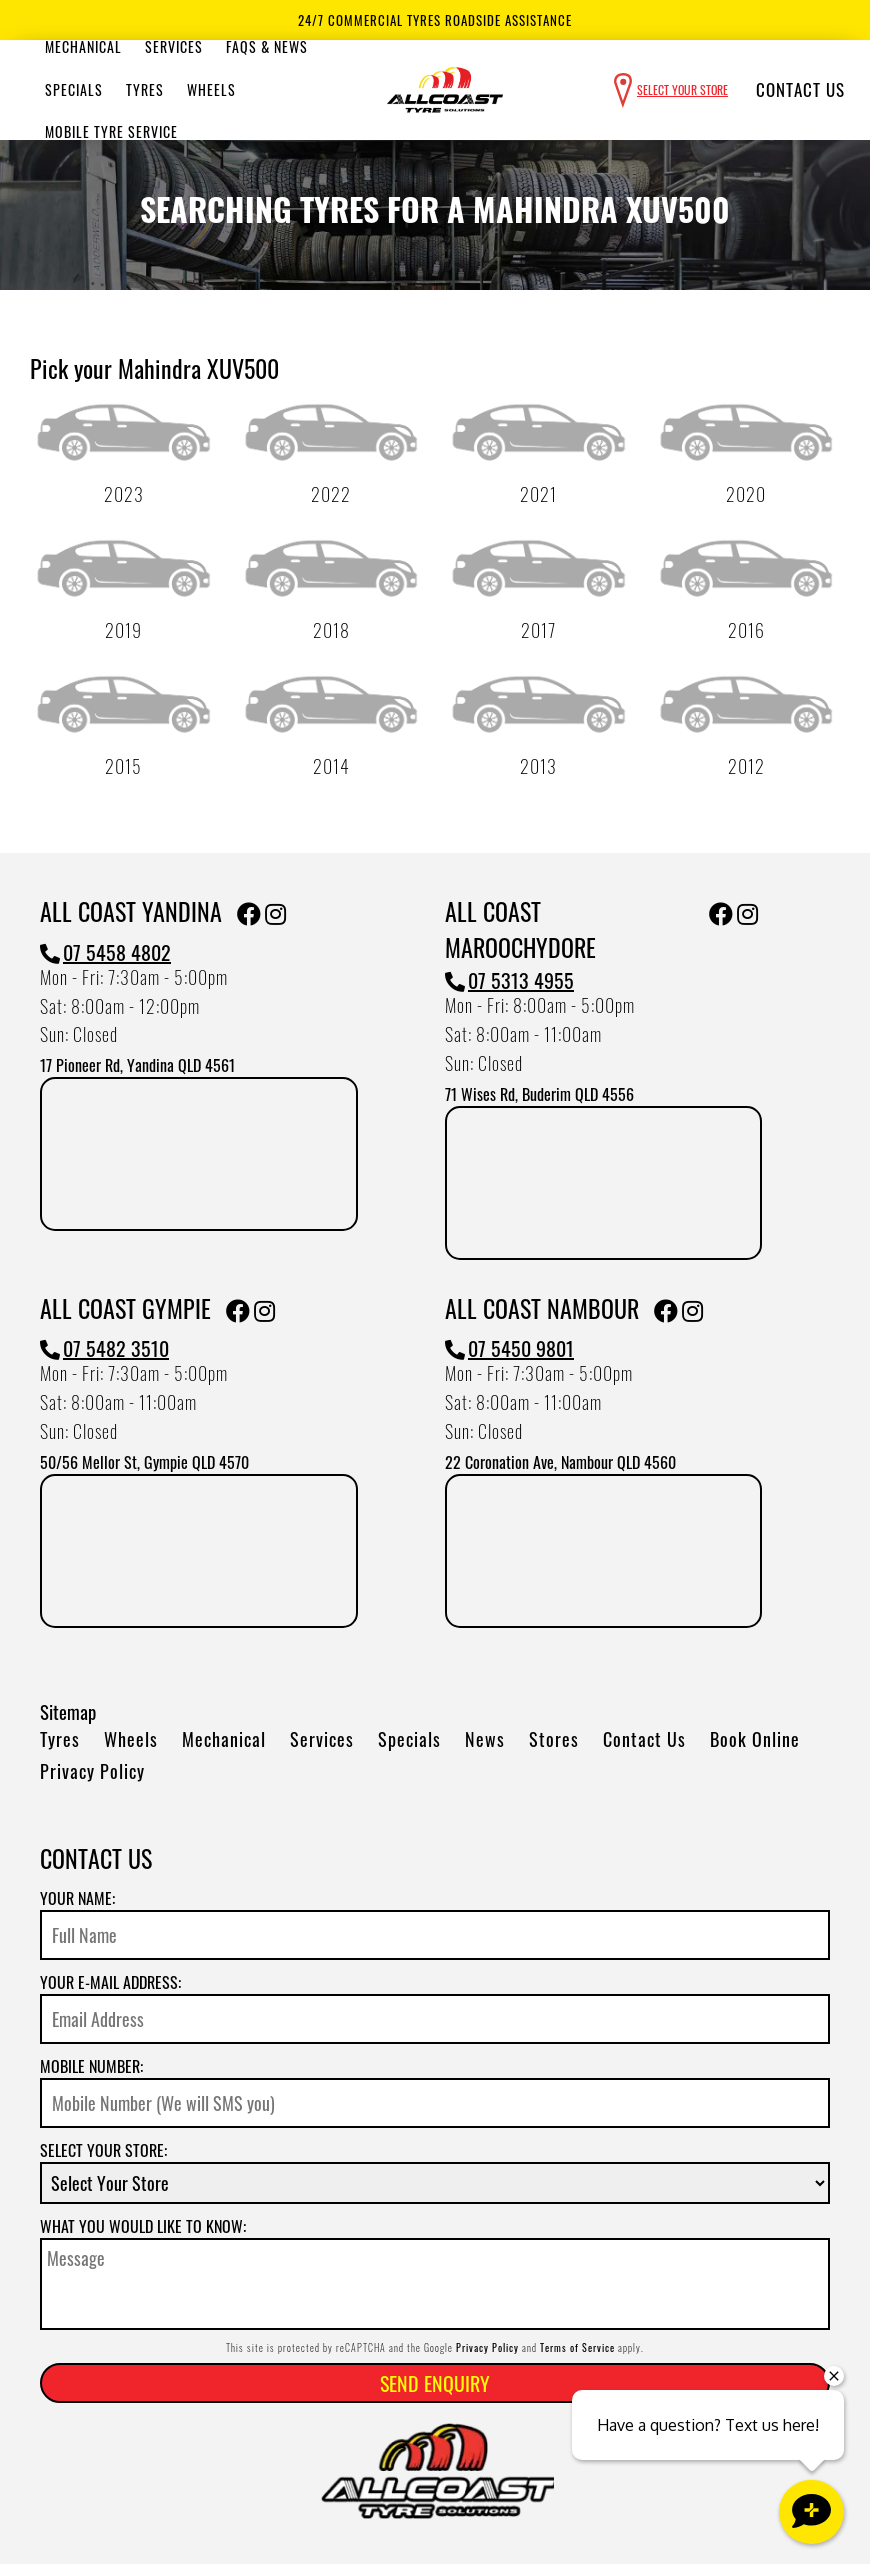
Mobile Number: (91, 2066)
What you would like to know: (143, 2226)
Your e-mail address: (110, 1982)
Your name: (77, 1898)
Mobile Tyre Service (111, 131)
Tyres (145, 89)
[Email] (435, 2019)
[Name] (435, 1935)
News (485, 1739)
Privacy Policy (92, 1771)
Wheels (211, 89)
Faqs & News (267, 46)
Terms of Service (577, 2347)
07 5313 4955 (509, 980)
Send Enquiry (435, 2383)
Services (174, 46)
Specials (74, 89)
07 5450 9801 (509, 1348)
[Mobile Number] (435, 2103)
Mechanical (83, 46)
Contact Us (800, 89)
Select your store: (103, 2150)
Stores (554, 1739)
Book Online (755, 1739)
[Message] (435, 2284)
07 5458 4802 (105, 952)
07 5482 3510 (104, 1348)
